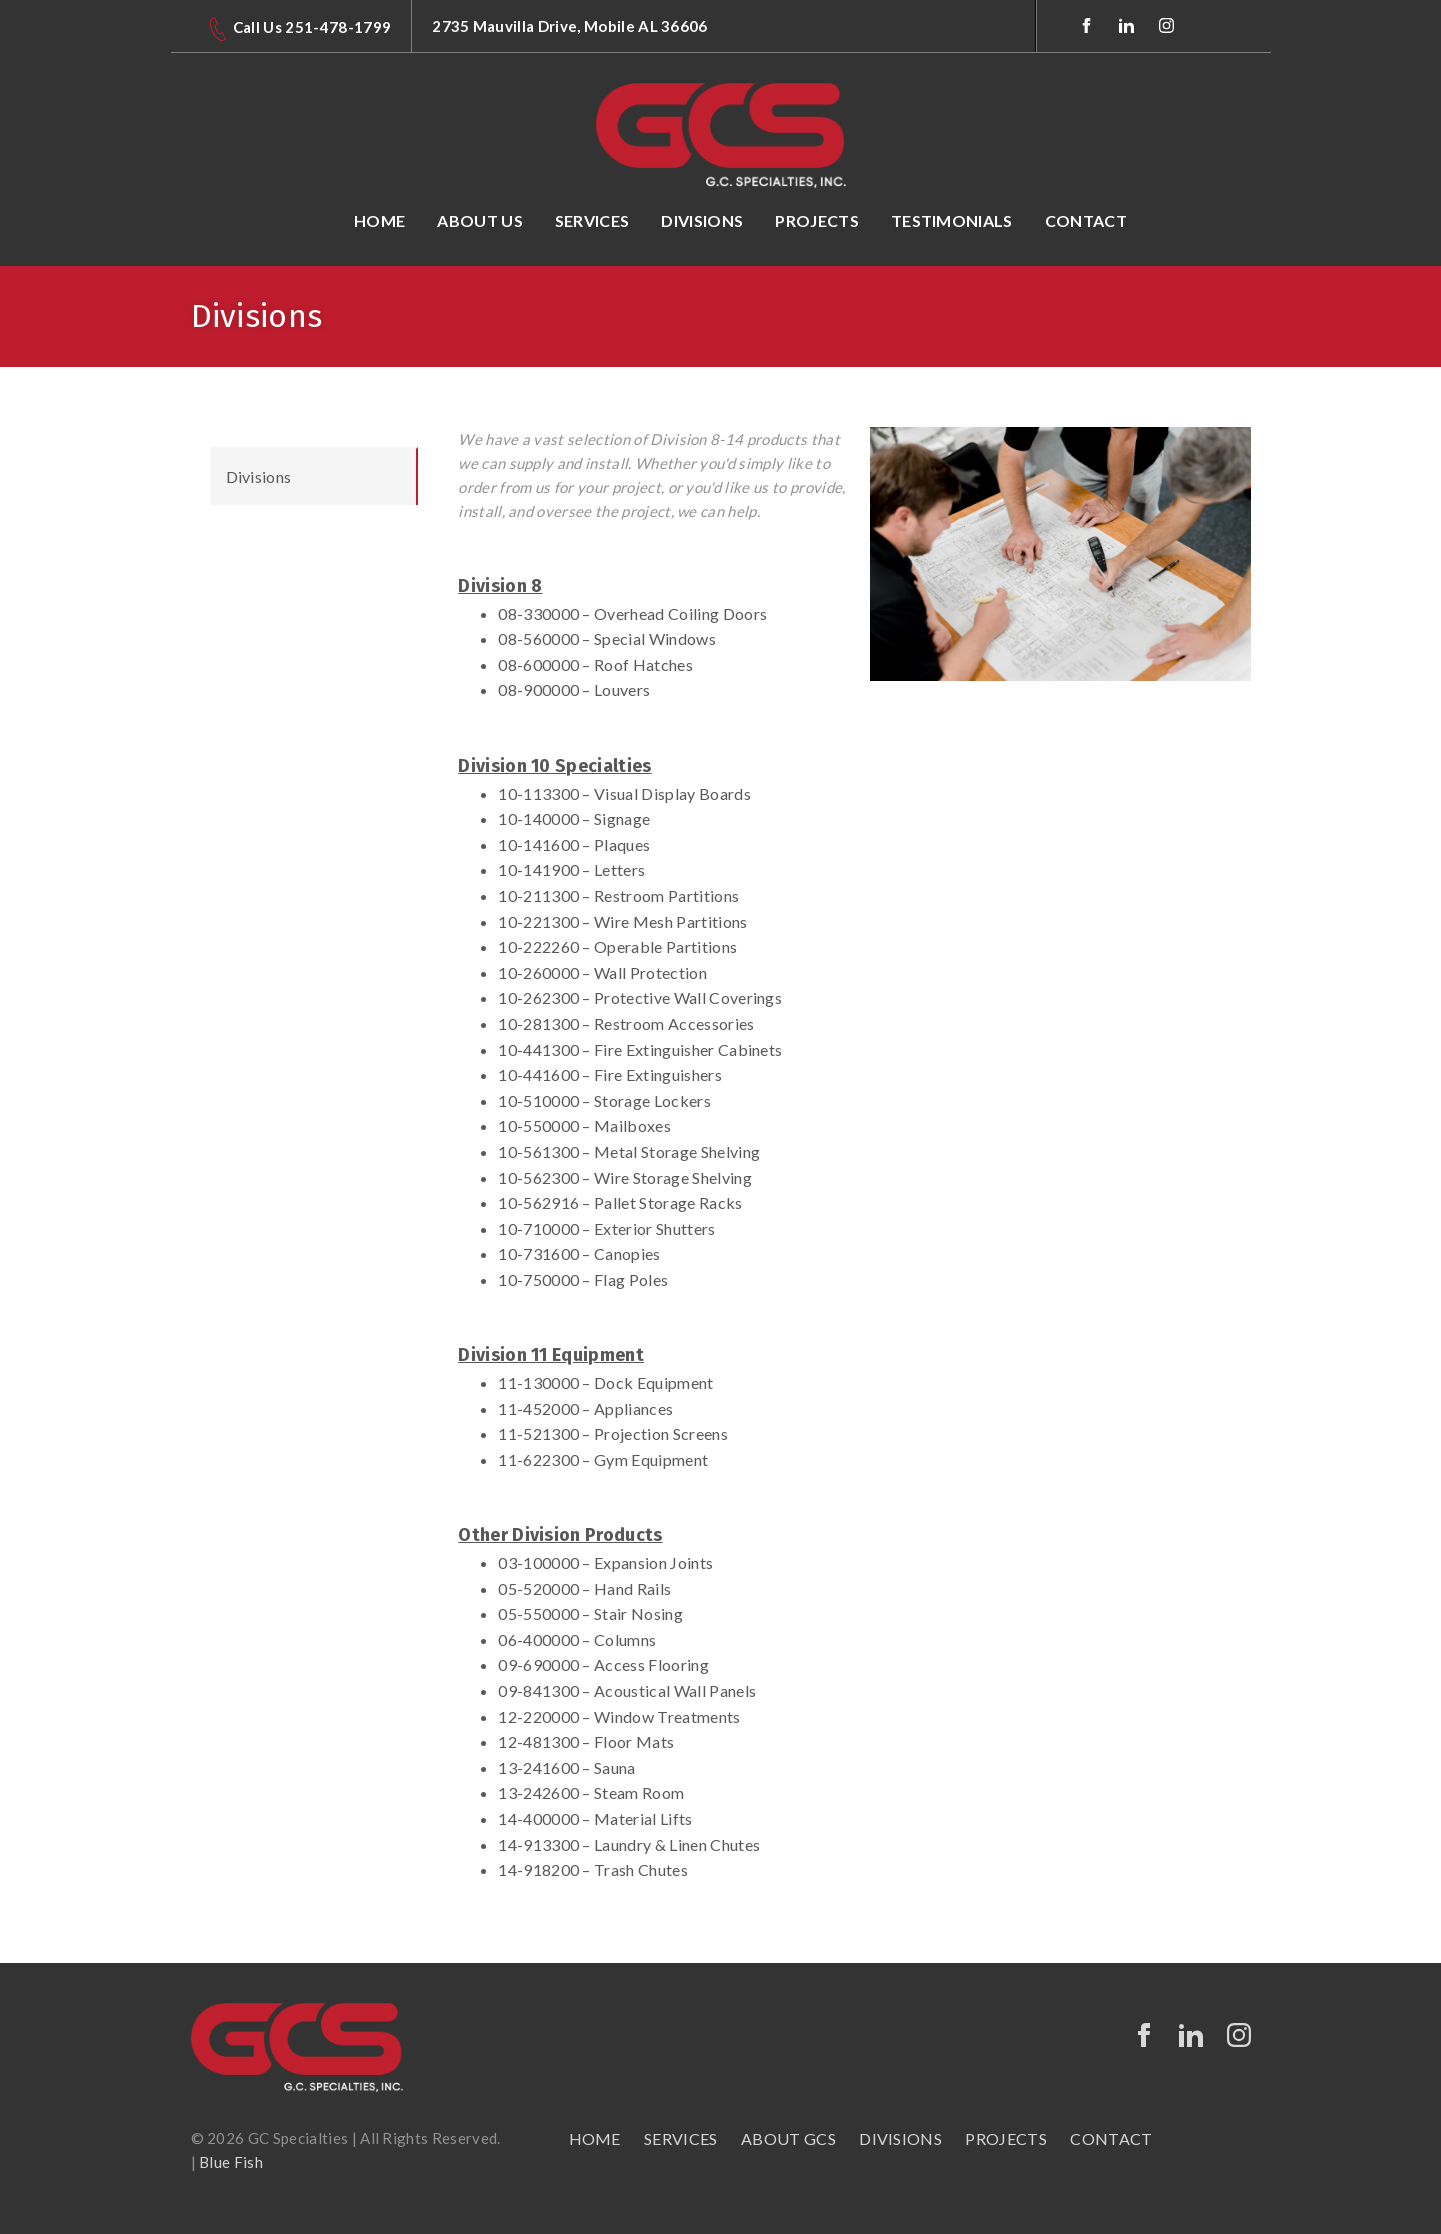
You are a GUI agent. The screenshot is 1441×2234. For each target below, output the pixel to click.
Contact (1086, 220)
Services (592, 220)
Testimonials (952, 220)
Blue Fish (231, 2162)
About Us (480, 220)
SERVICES (681, 2138)
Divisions (702, 220)
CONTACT (1111, 2138)
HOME (595, 2138)
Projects (817, 220)
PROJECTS (1006, 2138)
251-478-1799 (338, 27)
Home (379, 220)
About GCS (788, 2138)
